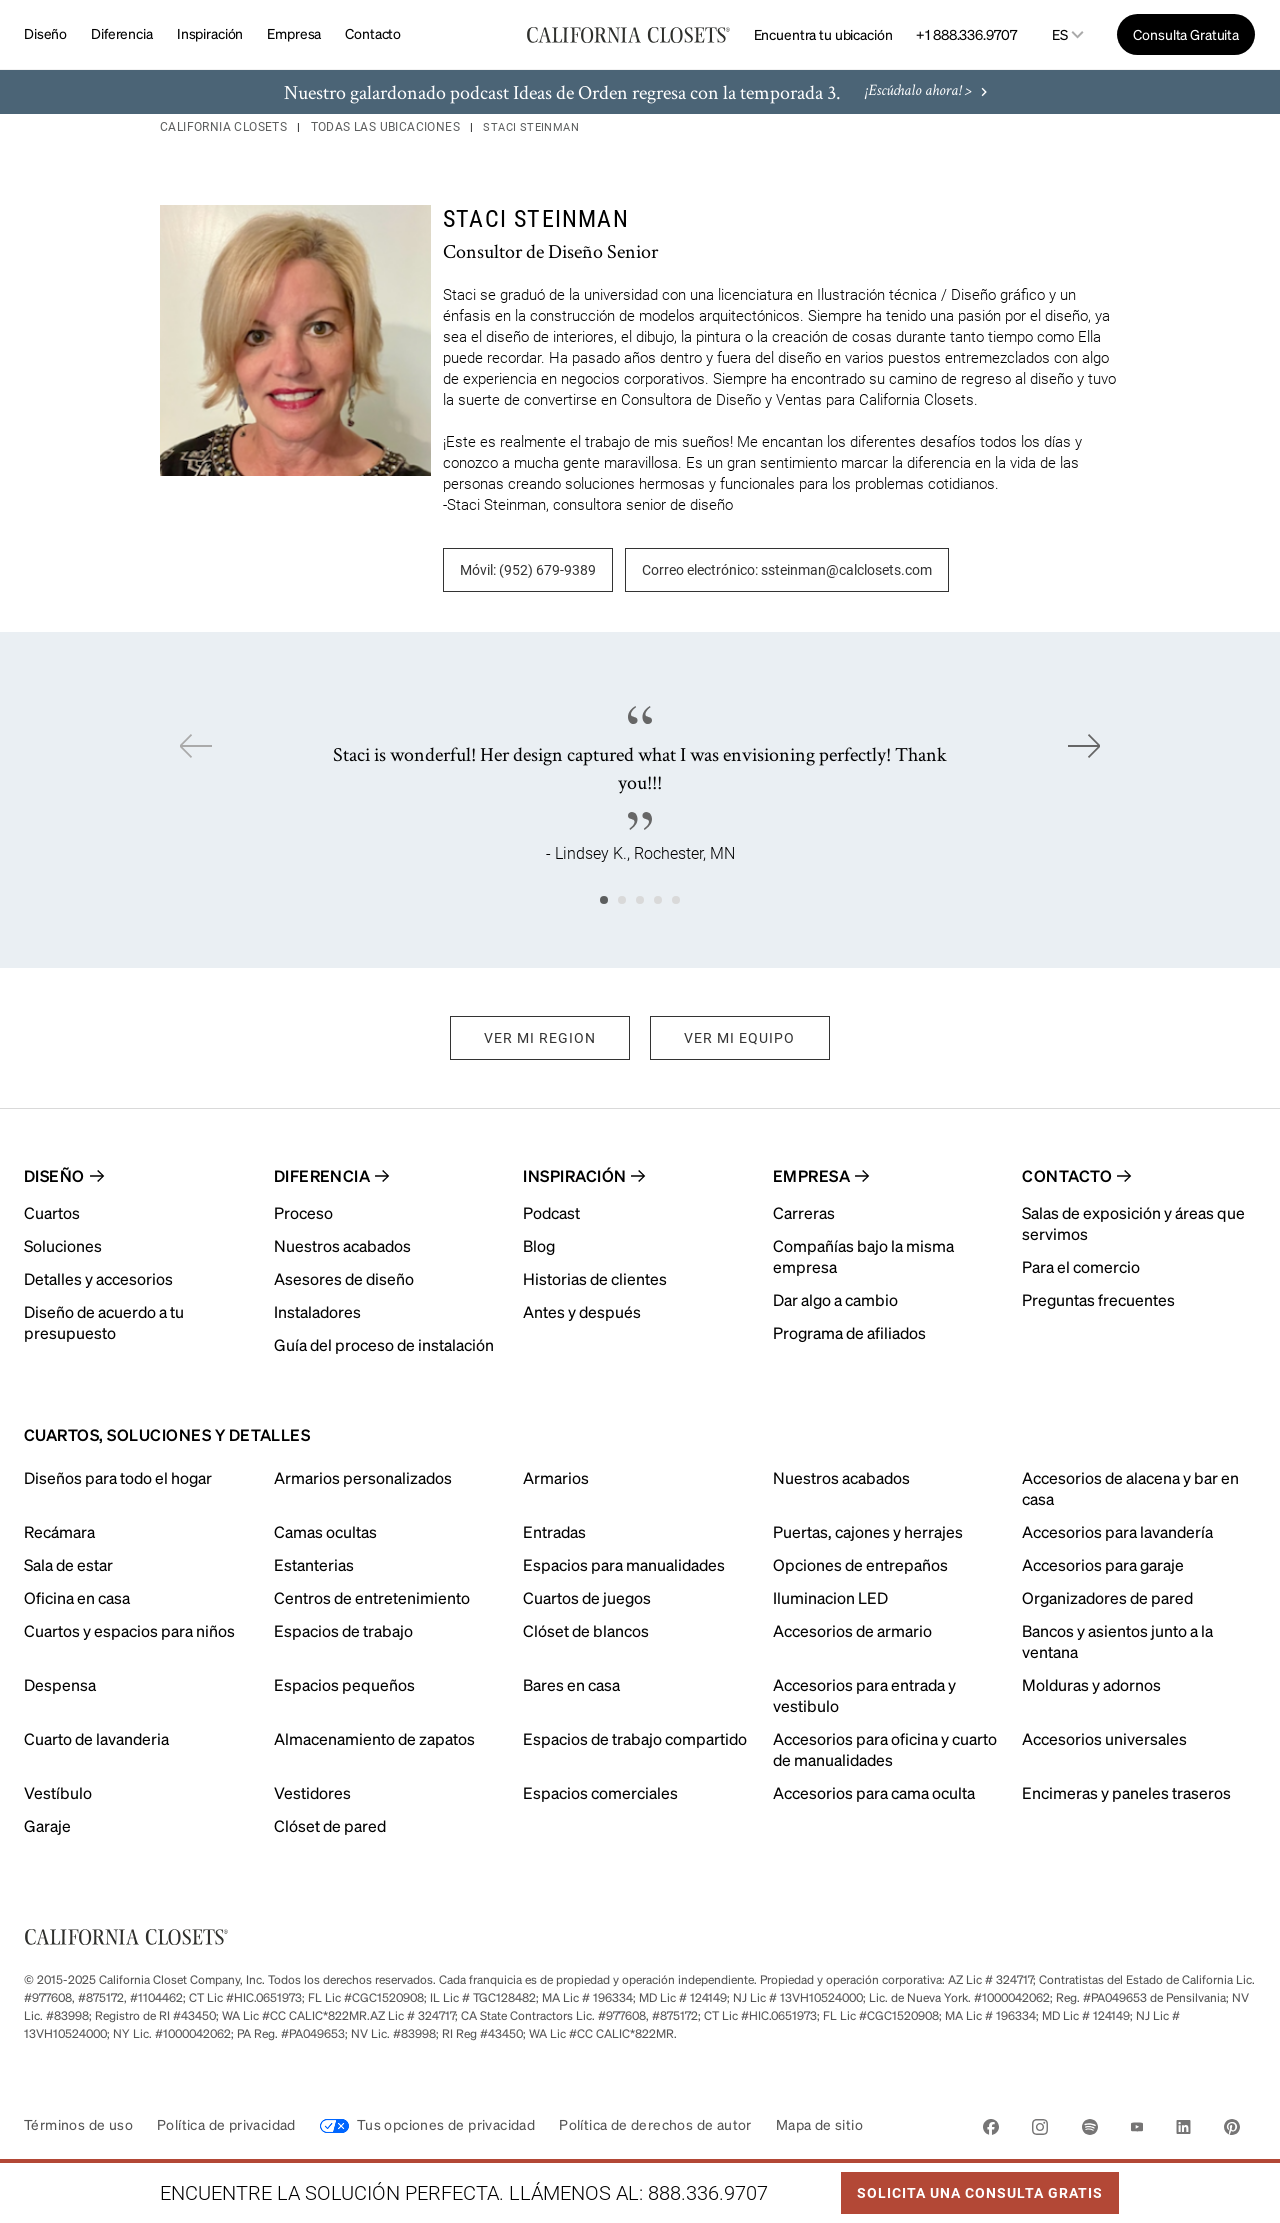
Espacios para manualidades (624, 1564)
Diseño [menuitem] (54, 1175)
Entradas (554, 1531)
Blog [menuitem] (539, 1245)
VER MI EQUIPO (740, 1038)
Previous (196, 746)
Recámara (59, 1531)
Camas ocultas (325, 1531)
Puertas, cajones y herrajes (868, 1531)
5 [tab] (676, 900)
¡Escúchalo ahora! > (928, 92)
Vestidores (312, 1792)
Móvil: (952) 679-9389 (528, 570)
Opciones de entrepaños (860, 1564)
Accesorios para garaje (1103, 1564)
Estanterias (314, 1564)
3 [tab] (640, 900)
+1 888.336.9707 (966, 34)
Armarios (556, 1477)
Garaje (47, 1825)
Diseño (45, 33)
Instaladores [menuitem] (317, 1311)
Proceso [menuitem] (303, 1212)
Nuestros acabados (841, 1477)
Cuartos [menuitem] (52, 1212)
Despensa (60, 1684)
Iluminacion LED (830, 1597)
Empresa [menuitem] (811, 1175)
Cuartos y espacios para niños (129, 1630)
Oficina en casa (77, 1597)
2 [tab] (622, 900)
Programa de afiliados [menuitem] (849, 1332)
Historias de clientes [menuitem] (595, 1278)
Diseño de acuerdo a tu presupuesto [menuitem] (104, 1322)
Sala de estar (68, 1564)
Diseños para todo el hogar (118, 1477)
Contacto (373, 33)
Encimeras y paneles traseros (1126, 1792)
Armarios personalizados (363, 1477)
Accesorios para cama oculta (874, 1792)
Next (1084, 746)
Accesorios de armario (852, 1630)
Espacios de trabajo (343, 1630)
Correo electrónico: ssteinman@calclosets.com (787, 570)
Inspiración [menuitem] (574, 1175)
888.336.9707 (708, 2193)
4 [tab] (658, 900)
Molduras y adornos (1091, 1684)
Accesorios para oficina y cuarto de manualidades (885, 1749)
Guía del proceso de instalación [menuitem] (384, 1344)
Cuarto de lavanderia (96, 1738)
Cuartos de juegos (587, 1597)
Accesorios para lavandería (1117, 1531)
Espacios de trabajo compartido (635, 1738)
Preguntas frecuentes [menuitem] (1098, 1299)
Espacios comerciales (600, 1792)
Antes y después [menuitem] (582, 1311)
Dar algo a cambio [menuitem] (835, 1299)
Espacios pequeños (344, 1684)
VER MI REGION (540, 1038)
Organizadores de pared (1107, 1597)
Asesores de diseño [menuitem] (344, 1278)
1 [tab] (604, 900)
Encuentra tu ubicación (823, 34)
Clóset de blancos (586, 1630)
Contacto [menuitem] (1067, 1175)
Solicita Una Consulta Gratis (972, 2186)
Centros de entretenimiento (372, 1597)
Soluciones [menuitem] (63, 1245)
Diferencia (122, 33)
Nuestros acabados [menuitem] (342, 1245)
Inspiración (210, 33)
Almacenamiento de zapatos (374, 1738)
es (1060, 34)
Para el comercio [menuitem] (1081, 1266)
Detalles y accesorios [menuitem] (98, 1278)
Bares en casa (571, 1684)
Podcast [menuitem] (551, 1212)
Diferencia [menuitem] (322, 1175)
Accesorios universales (1104, 1738)
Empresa (294, 33)
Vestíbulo (58, 1792)
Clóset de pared (330, 1825)
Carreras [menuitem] (804, 1212)
